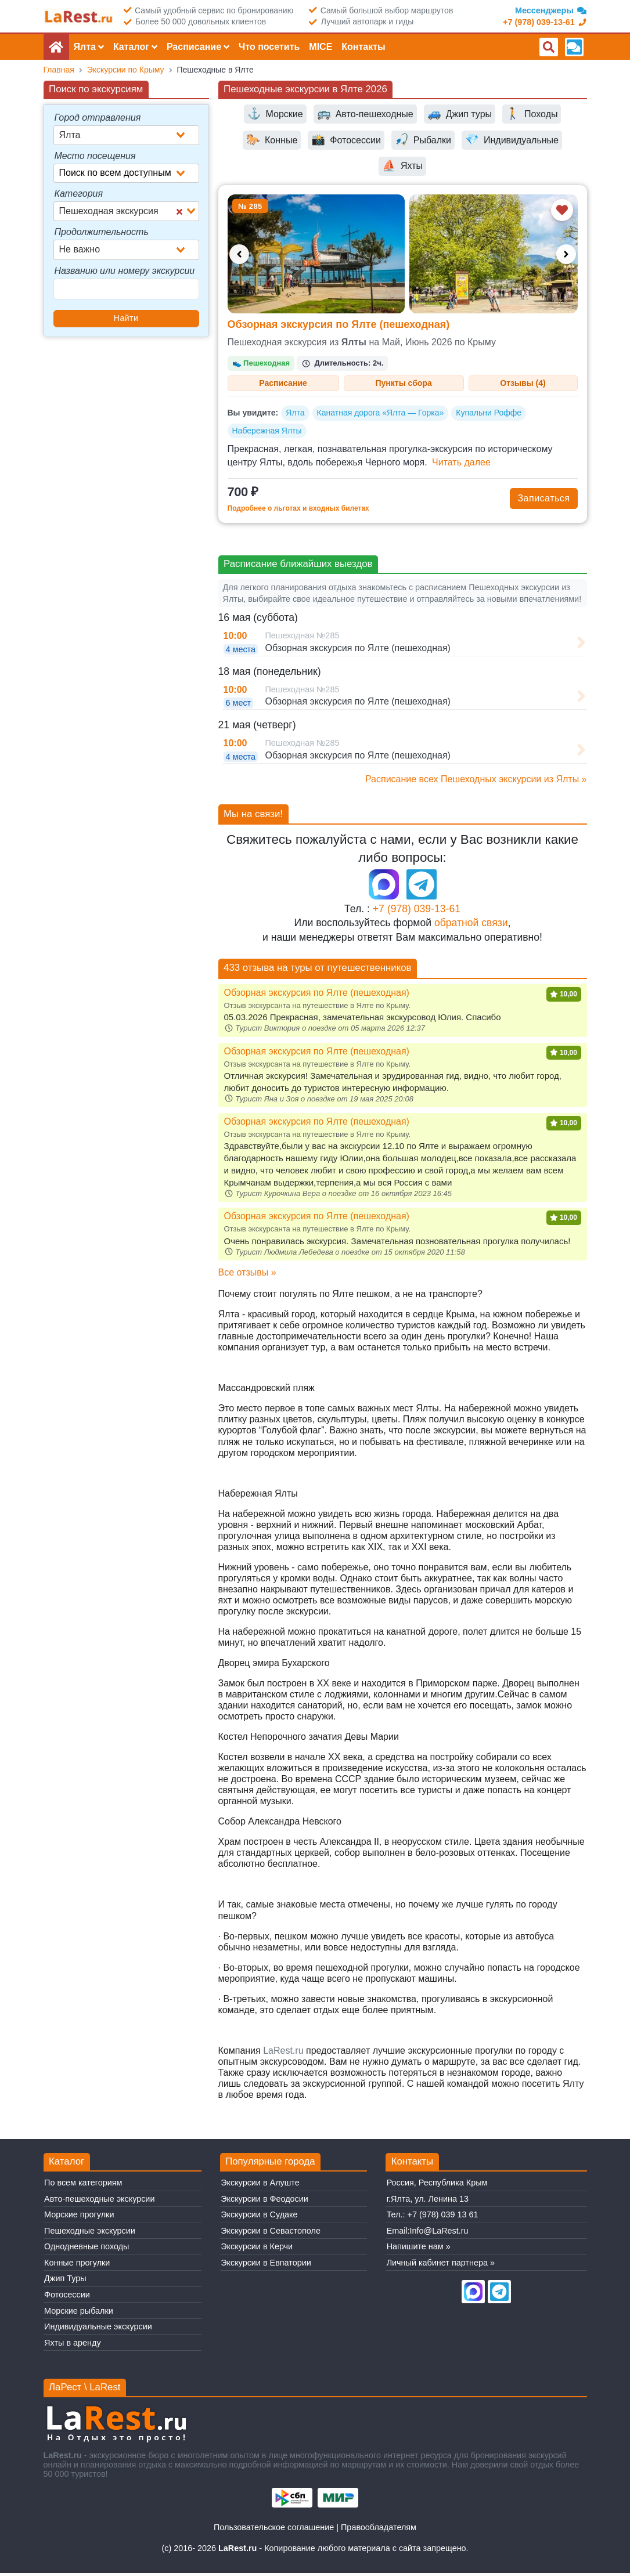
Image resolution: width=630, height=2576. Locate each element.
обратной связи (471, 926)
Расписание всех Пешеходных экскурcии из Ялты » (476, 782)
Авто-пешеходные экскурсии (99, 2201)
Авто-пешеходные (365, 114)
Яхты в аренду (72, 2345)
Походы (531, 114)
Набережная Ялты (267, 433)
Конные (271, 140)
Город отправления (98, 117)
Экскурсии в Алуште (260, 2186)
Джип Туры (65, 2281)
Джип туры (459, 114)
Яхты (402, 166)
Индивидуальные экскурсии (98, 2329)
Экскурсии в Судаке (259, 2218)
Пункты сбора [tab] (404, 384)
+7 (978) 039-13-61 (416, 911)
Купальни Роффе (488, 416)
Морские (275, 114)
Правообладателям (378, 2530)
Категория (79, 193)
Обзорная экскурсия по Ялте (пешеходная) (339, 324)
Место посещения (95, 156)
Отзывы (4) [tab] (523, 384)
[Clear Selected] (179, 211)
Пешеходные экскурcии (89, 2233)
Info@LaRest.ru (439, 2233)
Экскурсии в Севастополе (271, 2233)
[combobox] (126, 135)
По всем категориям (83, 2186)
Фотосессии (346, 140)
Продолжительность (102, 232)
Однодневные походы (86, 2250)
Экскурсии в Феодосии (264, 2201)
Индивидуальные (512, 140)
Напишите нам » (419, 2250)
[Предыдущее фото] (239, 254)
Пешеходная (261, 363)
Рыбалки (423, 140)
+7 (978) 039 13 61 (443, 2218)
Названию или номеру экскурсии (125, 271)
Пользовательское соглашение (274, 2530)
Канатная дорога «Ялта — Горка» (380, 416)
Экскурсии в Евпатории (266, 2265)
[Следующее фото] (566, 254)
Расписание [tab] (282, 384)
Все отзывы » (247, 1275)
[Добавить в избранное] (562, 210)
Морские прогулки (79, 2218)
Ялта (295, 416)
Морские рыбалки (78, 2313)
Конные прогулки (77, 2265)
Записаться (543, 501)
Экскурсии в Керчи (257, 2250)
